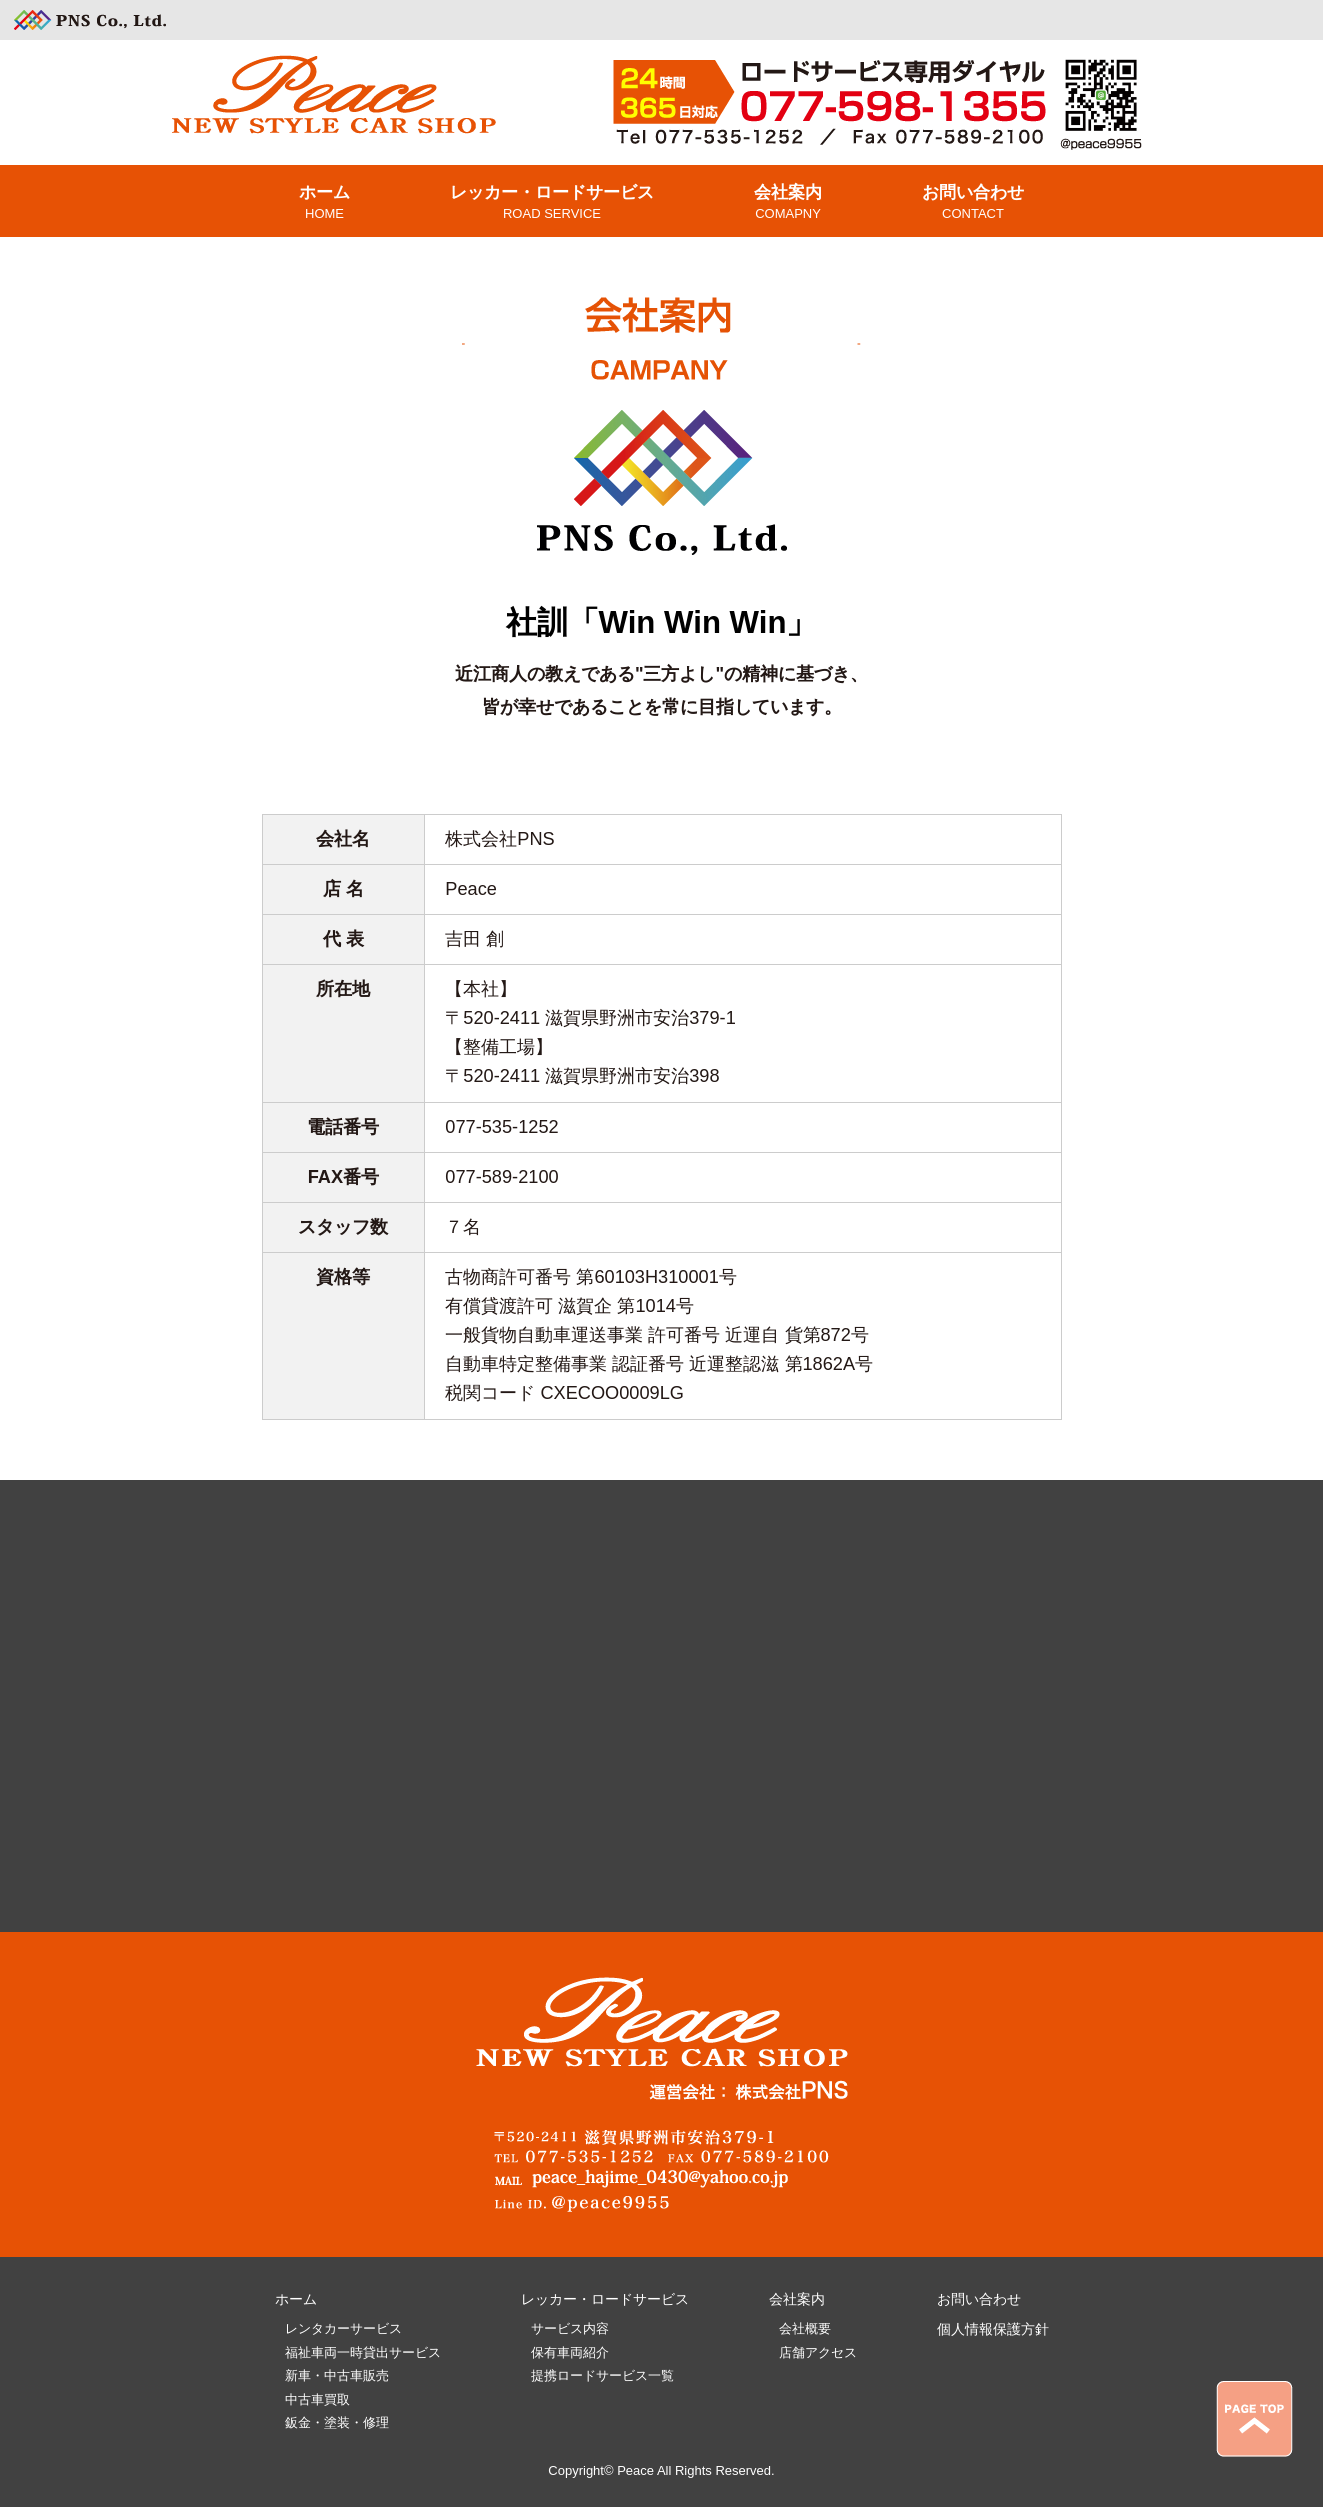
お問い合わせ (979, 2299)
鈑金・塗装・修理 (337, 2422)
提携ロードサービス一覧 (602, 2375)
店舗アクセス (818, 2352)
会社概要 (805, 2328)
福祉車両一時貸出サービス (363, 2352)
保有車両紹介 (570, 2352)
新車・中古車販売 (337, 2375)
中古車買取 (317, 2399)
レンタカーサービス (343, 2328)
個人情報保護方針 (993, 2329)
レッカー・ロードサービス (605, 2299)
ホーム (296, 2299)
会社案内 (797, 2299)
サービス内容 (570, 2328)
